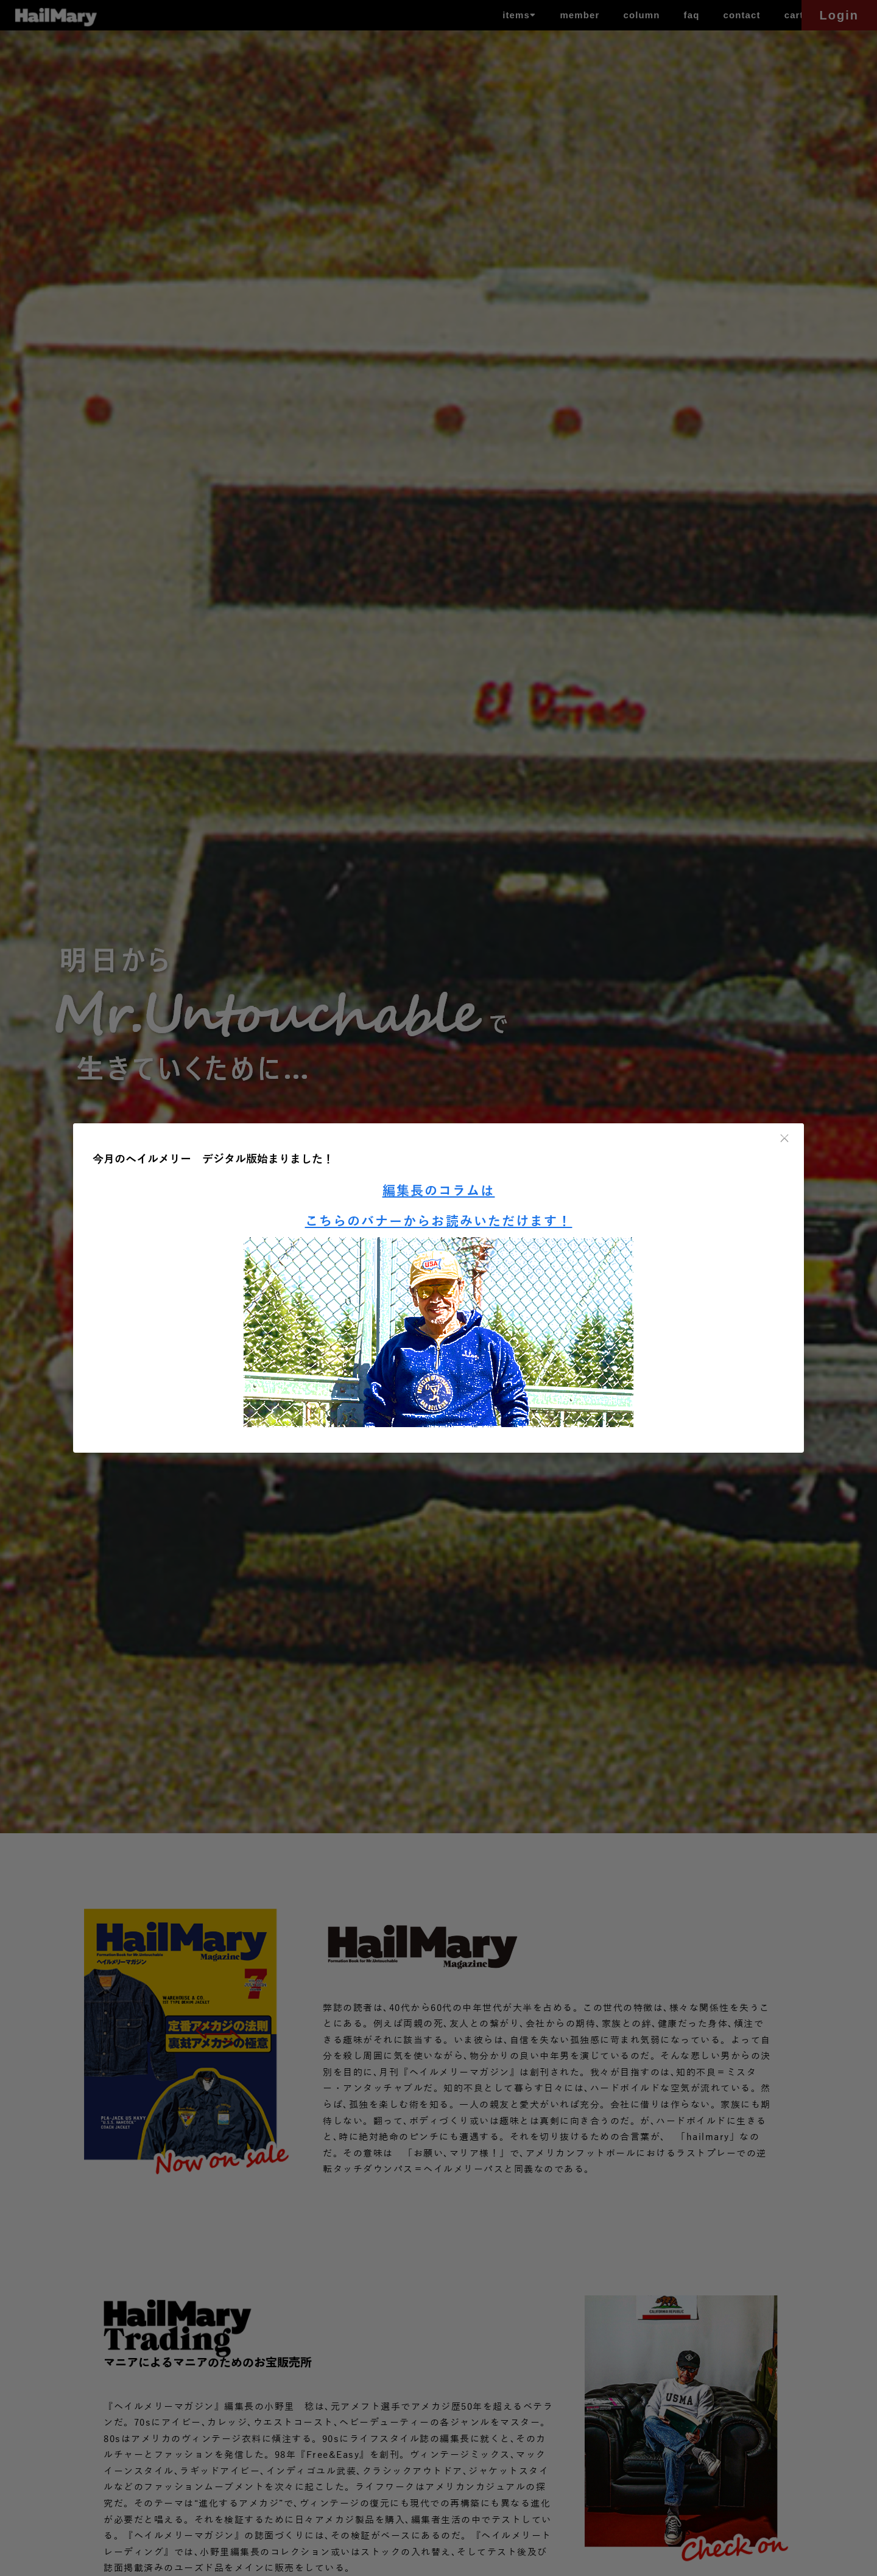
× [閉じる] (785, 1139)
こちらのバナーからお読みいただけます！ (438, 1222)
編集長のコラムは (438, 1191)
